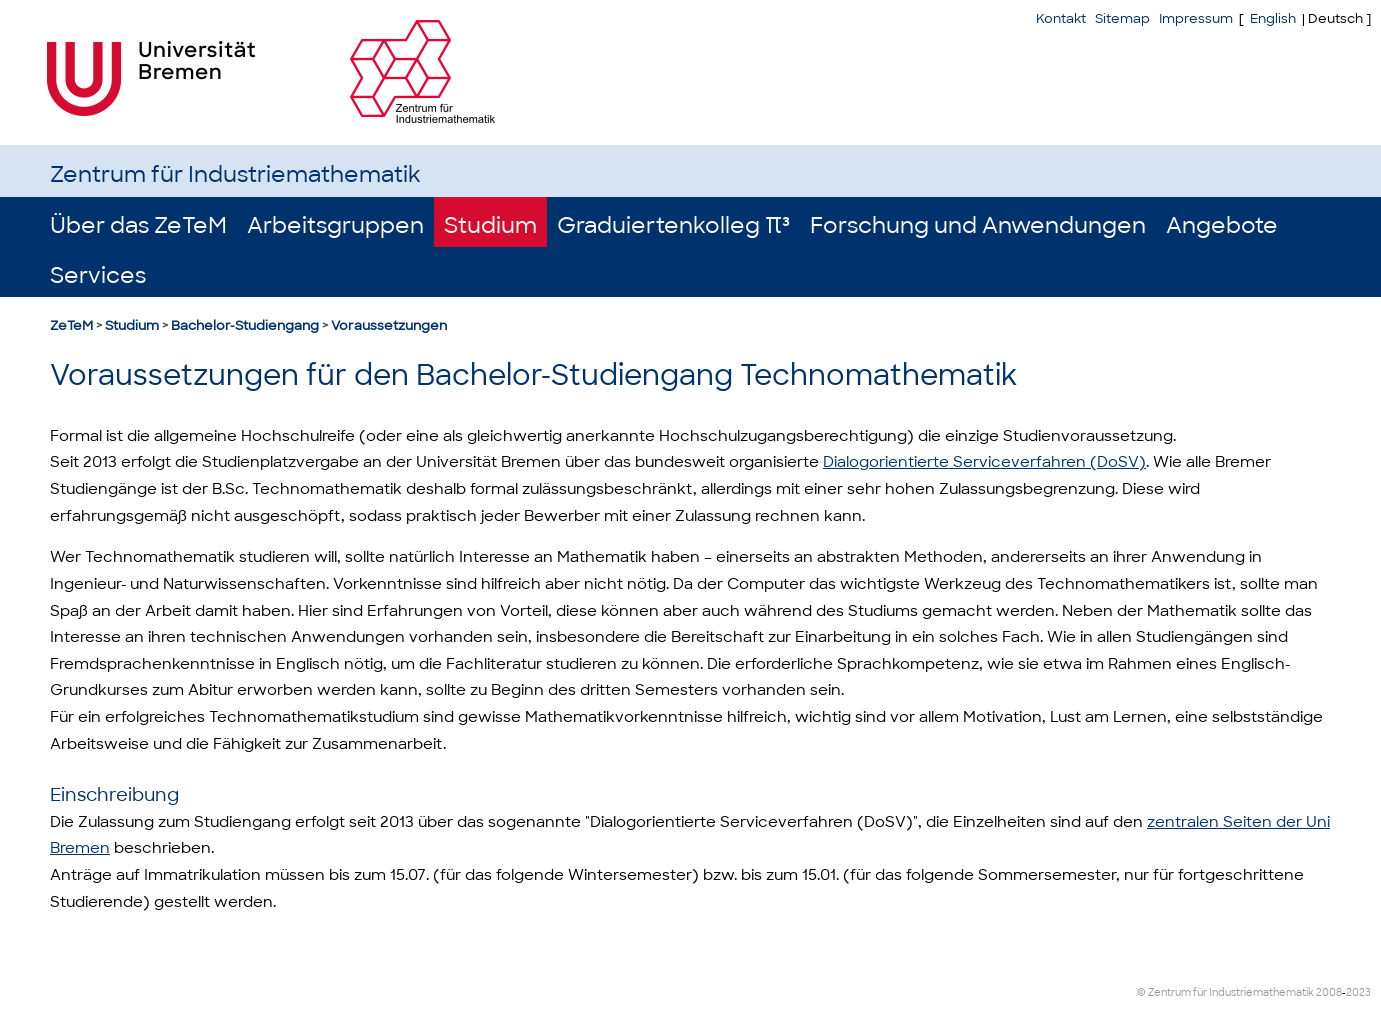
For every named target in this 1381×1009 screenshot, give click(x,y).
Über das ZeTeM (138, 225)
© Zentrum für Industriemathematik (1225, 992)
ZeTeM (71, 325)
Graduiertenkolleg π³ (673, 225)
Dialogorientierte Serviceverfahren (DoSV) (984, 462)
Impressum (1196, 18)
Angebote (1222, 225)
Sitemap (1122, 18)
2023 (1358, 992)
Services (98, 275)
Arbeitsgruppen (335, 225)
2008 (1329, 992)
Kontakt (1061, 18)
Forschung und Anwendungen (978, 225)
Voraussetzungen (389, 325)
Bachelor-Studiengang (245, 325)
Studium (490, 225)
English (1273, 18)
